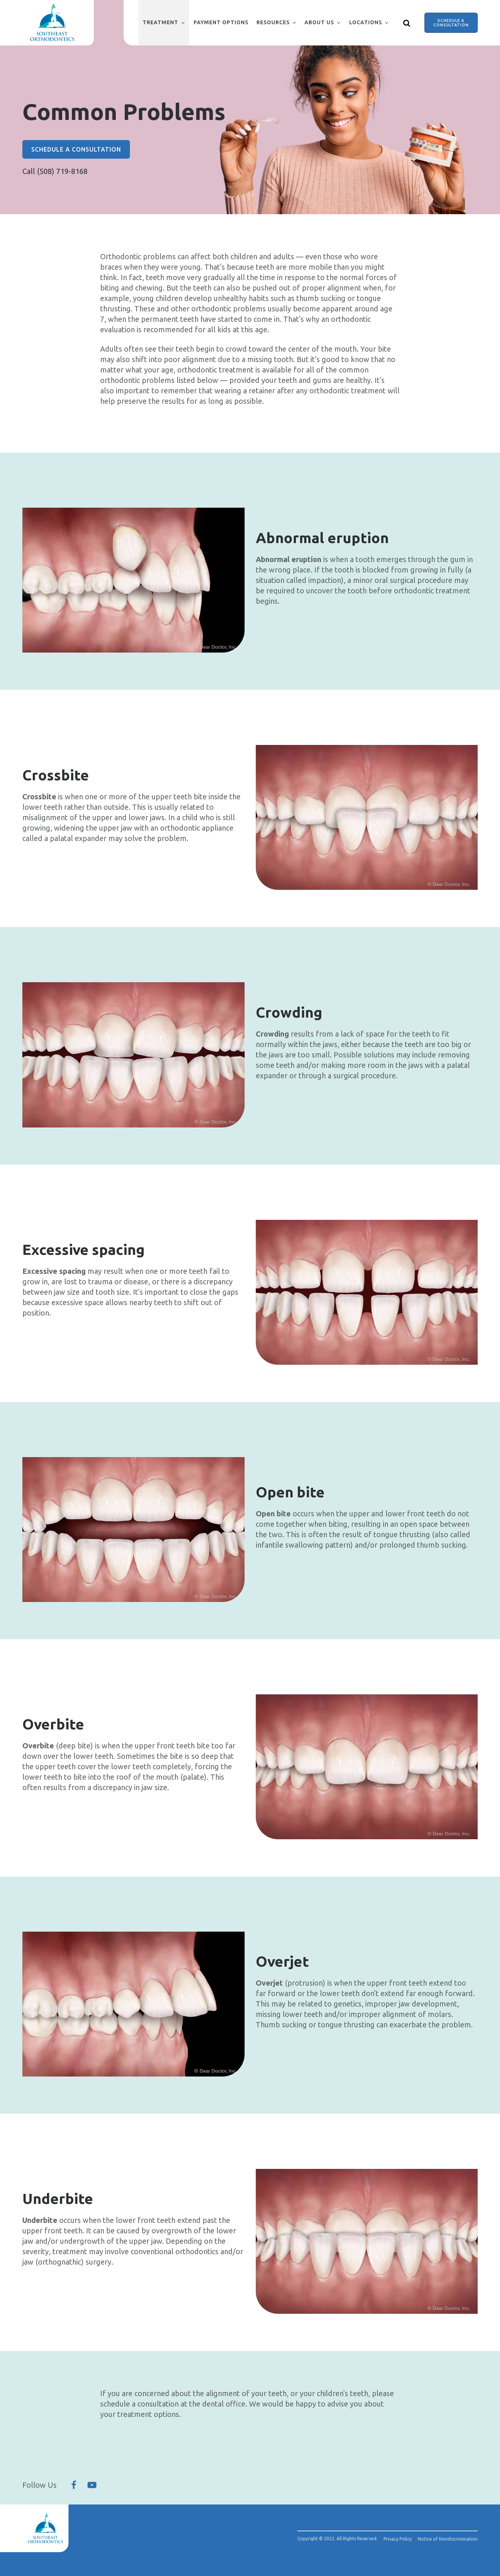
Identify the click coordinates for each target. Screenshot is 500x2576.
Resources (273, 22)
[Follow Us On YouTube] (92, 2485)
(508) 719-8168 (62, 171)
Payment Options (221, 22)
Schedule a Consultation (451, 22)
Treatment (160, 22)
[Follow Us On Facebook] (74, 2485)
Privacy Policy (397, 2539)
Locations (365, 22)
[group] (133, 580)
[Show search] (407, 23)
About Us (319, 22)
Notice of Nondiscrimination (448, 2539)
